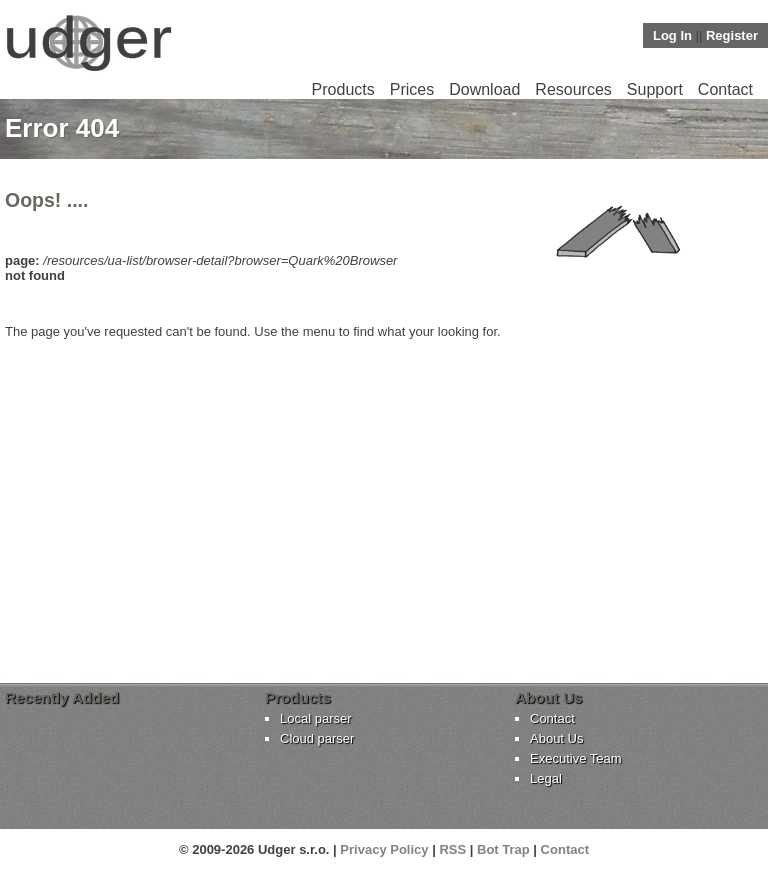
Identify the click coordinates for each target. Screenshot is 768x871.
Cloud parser (317, 738)
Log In (672, 35)
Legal (546, 778)
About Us (556, 738)
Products (343, 89)
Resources (573, 89)
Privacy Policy (384, 849)
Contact (725, 89)
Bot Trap (503, 849)
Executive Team (576, 758)
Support (655, 89)
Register (732, 35)
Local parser (316, 718)
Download (484, 89)
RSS (452, 849)
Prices (412, 89)
